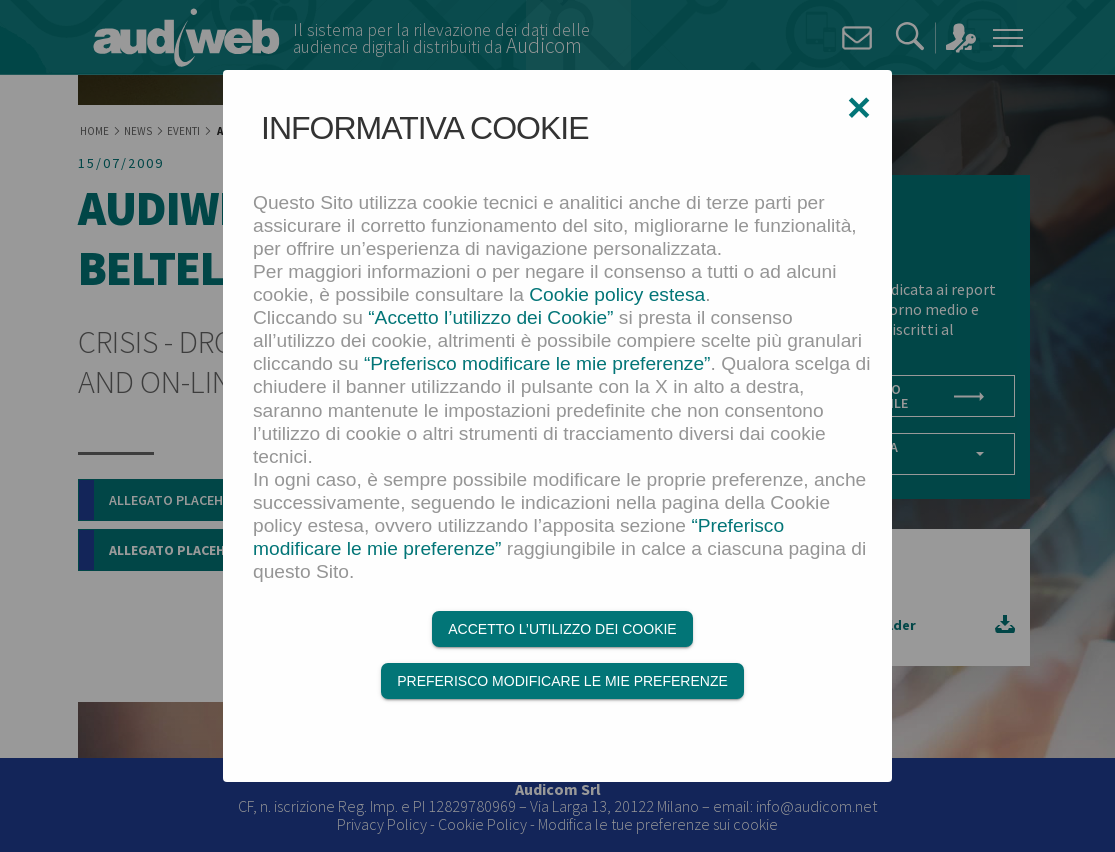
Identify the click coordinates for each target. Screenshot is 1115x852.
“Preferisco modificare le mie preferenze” (537, 363)
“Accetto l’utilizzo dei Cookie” (490, 317)
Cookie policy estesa (617, 294)
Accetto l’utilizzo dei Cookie (562, 629)
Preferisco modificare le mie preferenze (562, 681)
